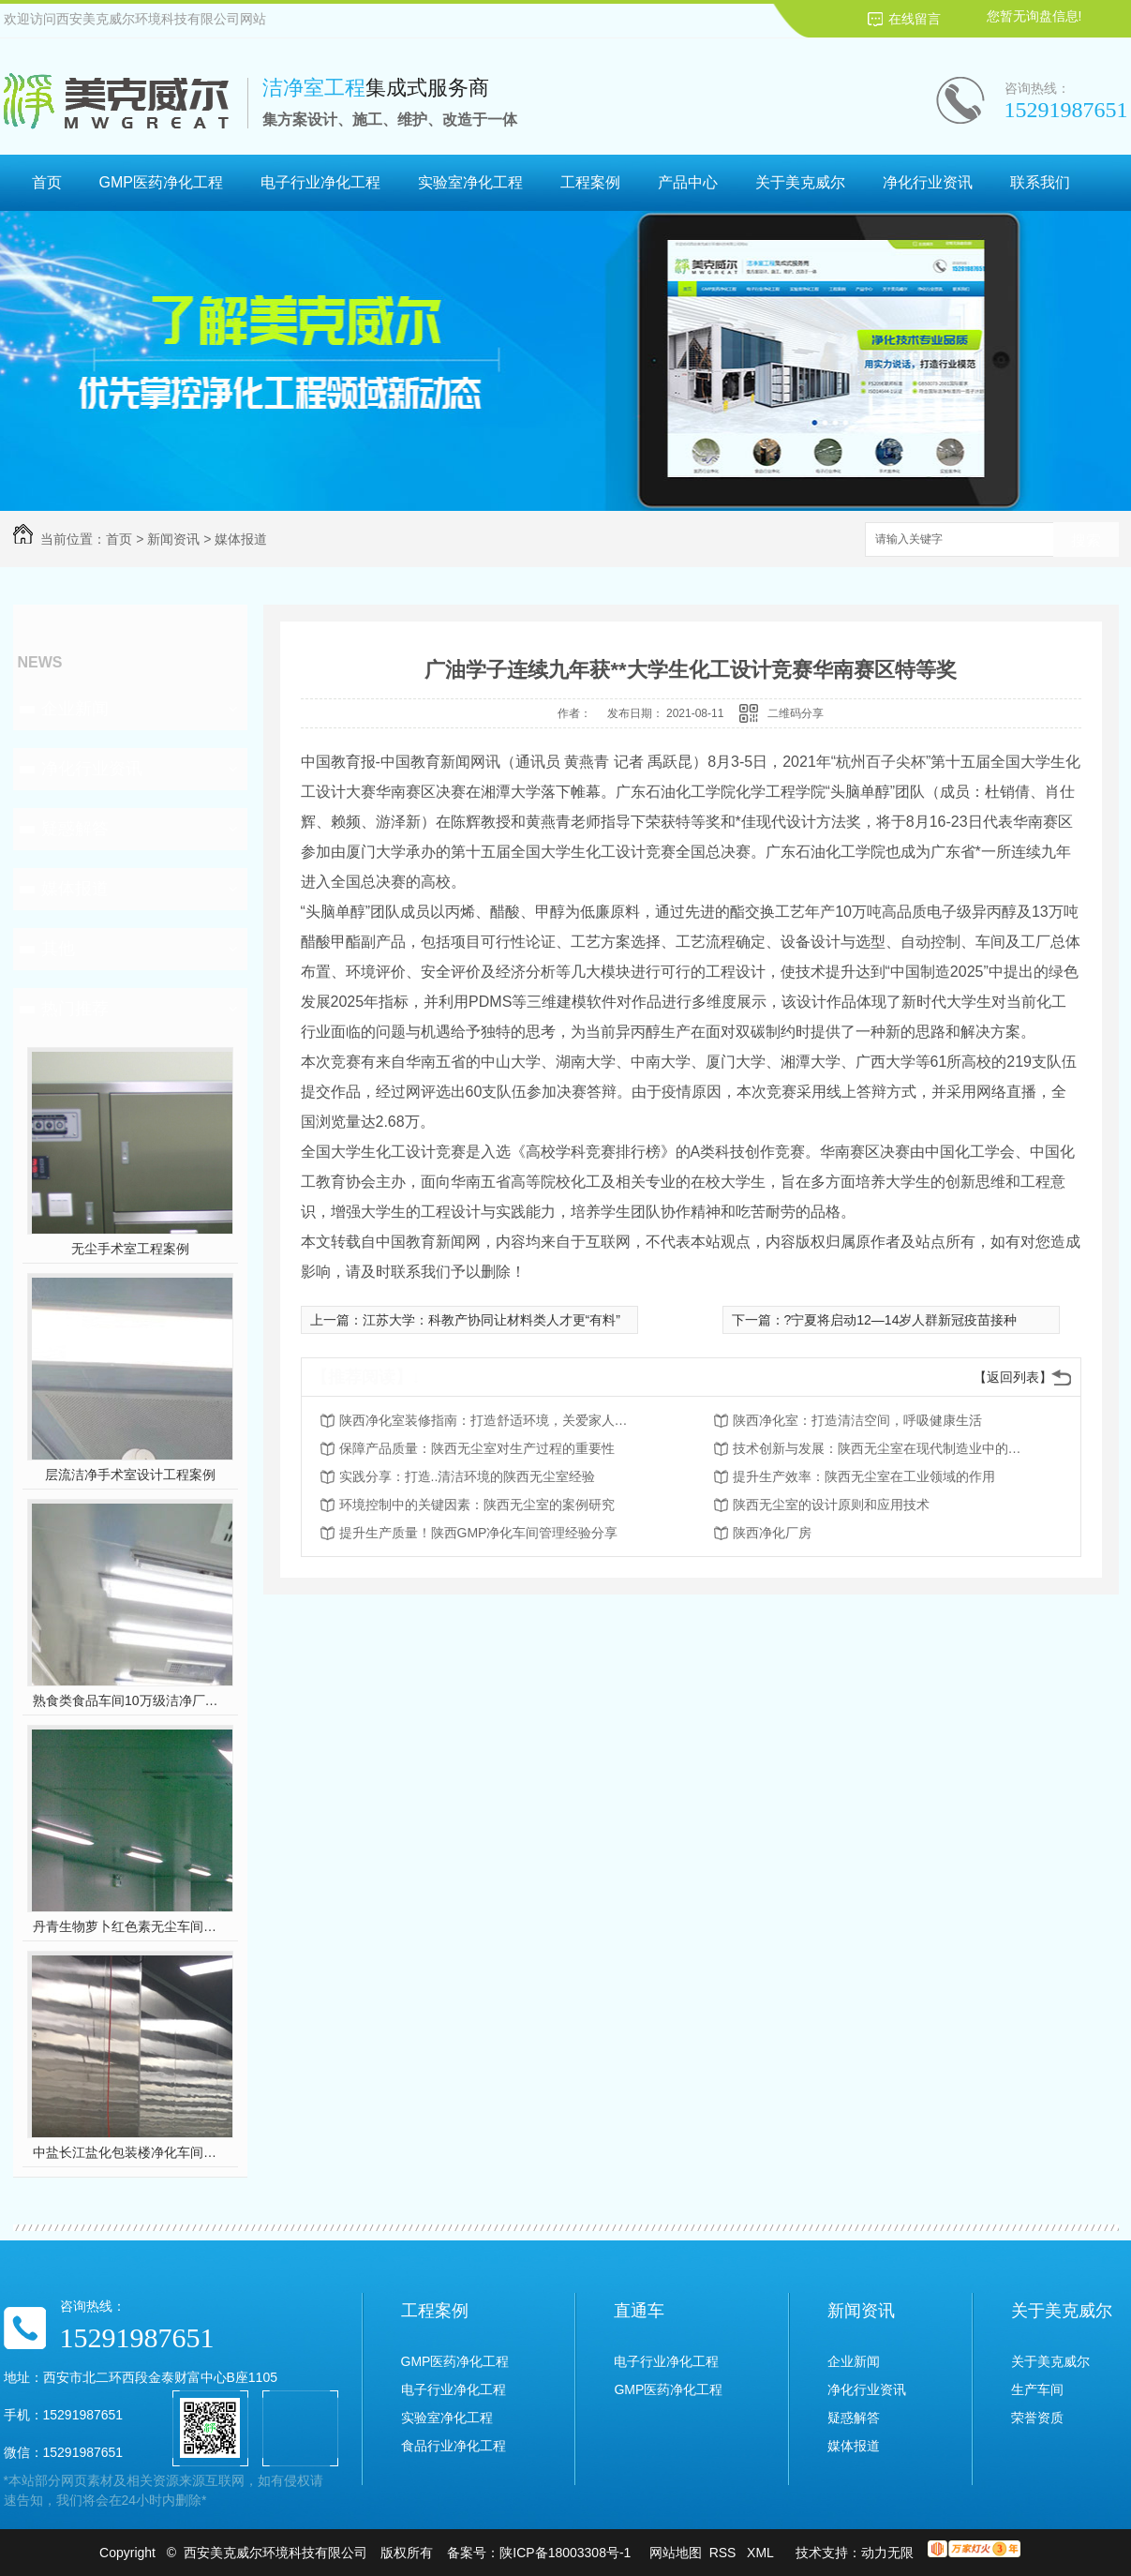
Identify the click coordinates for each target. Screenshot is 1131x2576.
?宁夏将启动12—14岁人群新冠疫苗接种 (901, 1319)
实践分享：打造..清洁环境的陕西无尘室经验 (467, 1476)
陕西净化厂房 (772, 1532)
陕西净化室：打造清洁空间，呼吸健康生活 (857, 1420)
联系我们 (1040, 182)
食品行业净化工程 (453, 2445)
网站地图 (675, 2552)
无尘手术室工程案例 (130, 1248)
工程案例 (590, 182)
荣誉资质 (1037, 2417)
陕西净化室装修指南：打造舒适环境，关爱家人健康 (489, 1420)
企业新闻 (75, 708)
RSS (724, 2552)
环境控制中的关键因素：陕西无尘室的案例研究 (477, 1504)
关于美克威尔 (800, 182)
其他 (58, 948)
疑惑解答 (75, 828)
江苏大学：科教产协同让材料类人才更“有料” (491, 1319)
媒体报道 (241, 539)
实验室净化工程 (470, 182)
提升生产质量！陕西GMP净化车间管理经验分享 (478, 1532)
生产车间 (1037, 2389)
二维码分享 (795, 713)
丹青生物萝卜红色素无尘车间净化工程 (130, 1926)
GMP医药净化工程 (161, 182)
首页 (47, 182)
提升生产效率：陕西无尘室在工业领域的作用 (864, 1476)
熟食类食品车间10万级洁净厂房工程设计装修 (130, 1700)
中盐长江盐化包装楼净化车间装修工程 (130, 2152)
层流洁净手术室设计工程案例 (130, 1474)
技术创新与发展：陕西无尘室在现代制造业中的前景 (883, 1448)
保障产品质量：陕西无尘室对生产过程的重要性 (477, 1448)
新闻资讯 (173, 539)
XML (762, 2552)
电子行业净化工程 (320, 182)
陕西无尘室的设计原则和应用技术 (831, 1504)
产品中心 (688, 182)
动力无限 (887, 2552)
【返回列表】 (1013, 1377)
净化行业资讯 (928, 182)
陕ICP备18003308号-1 (565, 2552)
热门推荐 (75, 1008)
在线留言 (914, 18)
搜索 (1086, 540)
